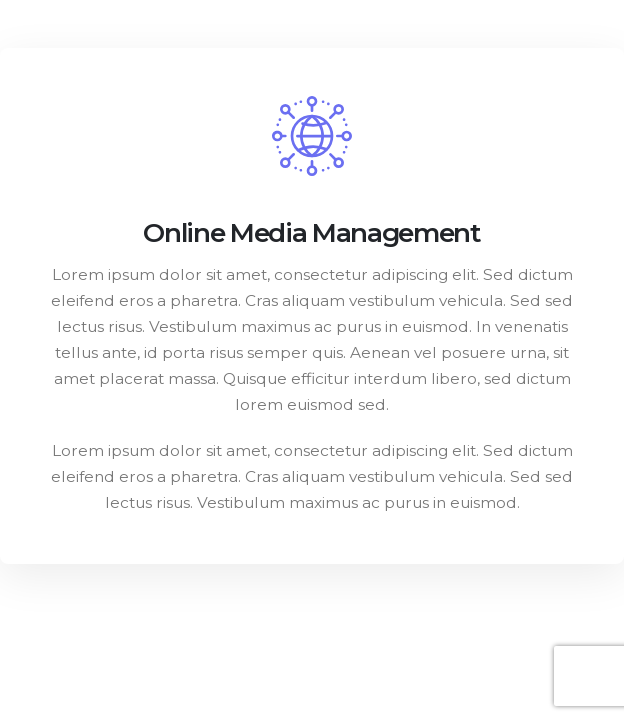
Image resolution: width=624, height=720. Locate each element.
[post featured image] (312, 136)
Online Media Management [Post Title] (312, 232)
